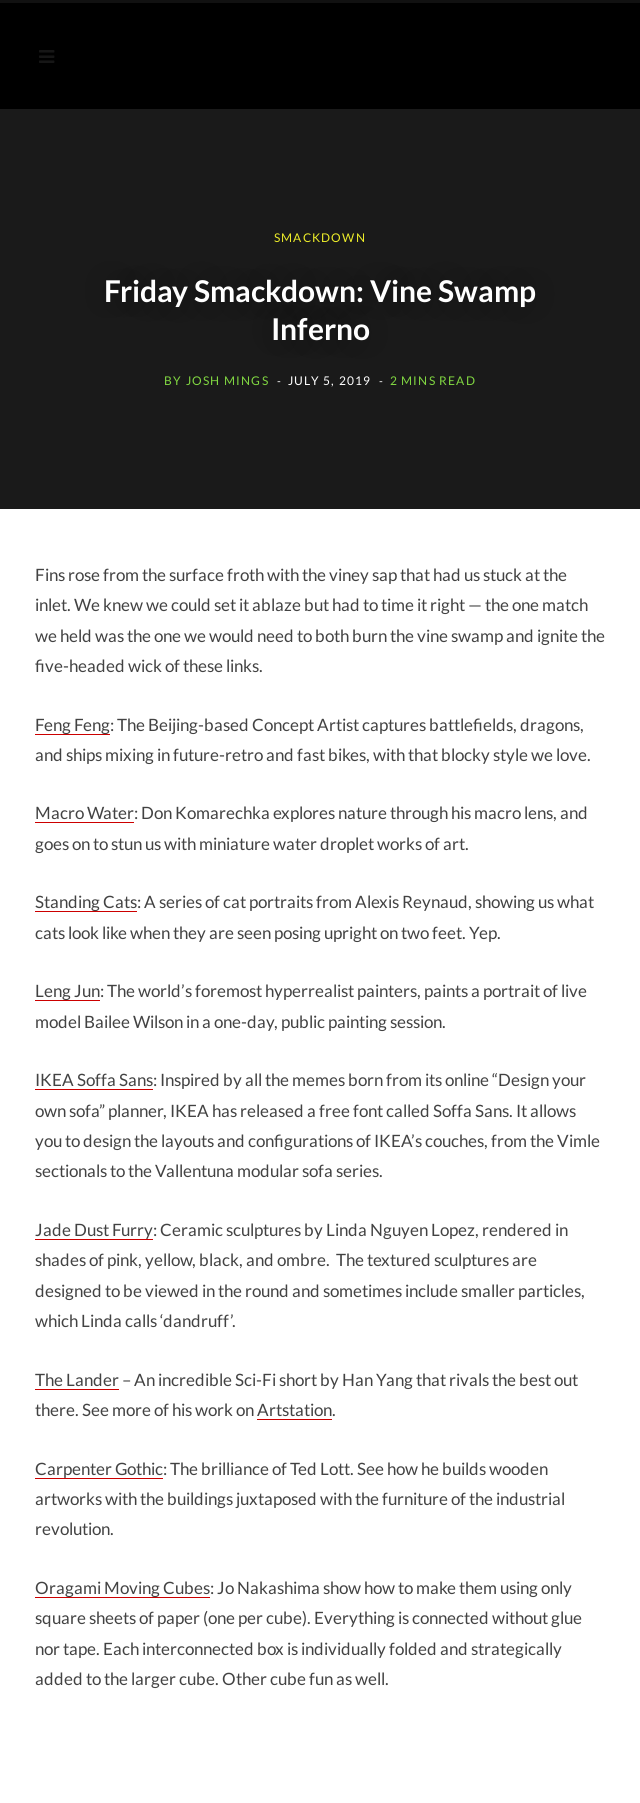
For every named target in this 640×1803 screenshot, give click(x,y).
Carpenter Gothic (99, 1468)
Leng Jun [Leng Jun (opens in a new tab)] (67, 990)
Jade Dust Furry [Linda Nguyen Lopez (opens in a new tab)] (94, 1229)
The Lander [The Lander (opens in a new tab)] (77, 1379)
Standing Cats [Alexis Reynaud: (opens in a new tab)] (86, 901)
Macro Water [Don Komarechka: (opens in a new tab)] (84, 812)
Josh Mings (227, 380)
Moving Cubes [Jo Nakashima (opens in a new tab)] (122, 1587)
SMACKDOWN (320, 237)
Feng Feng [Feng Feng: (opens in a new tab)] (72, 724)
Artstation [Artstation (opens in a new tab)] (294, 1409)
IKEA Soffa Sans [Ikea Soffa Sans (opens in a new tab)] (94, 1079)
